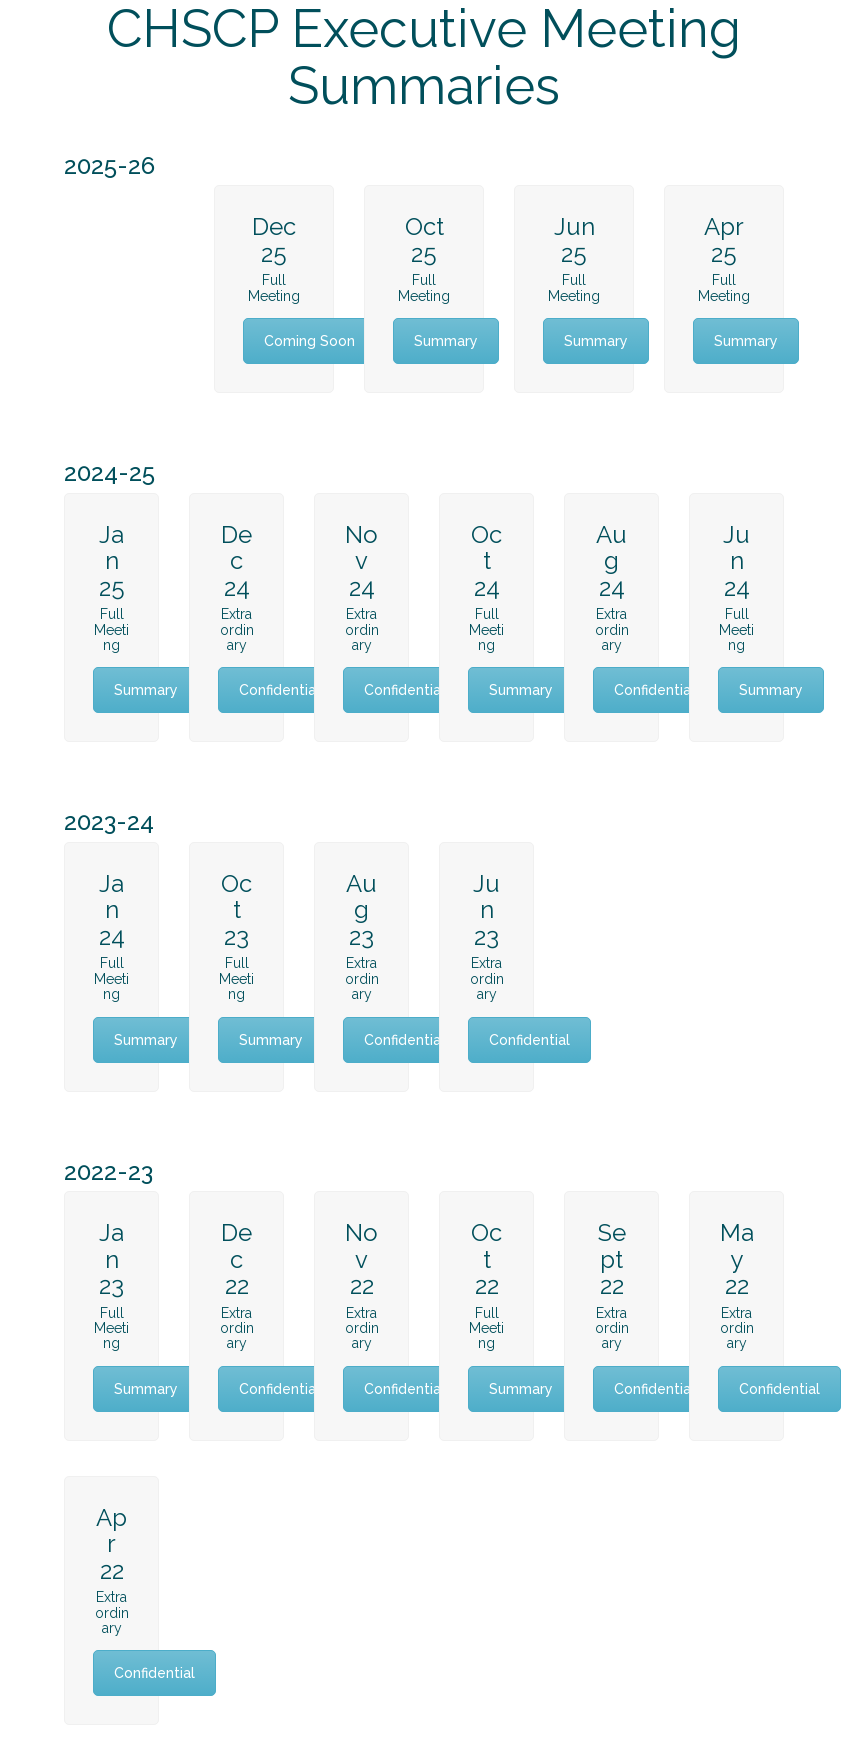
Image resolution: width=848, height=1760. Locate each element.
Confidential (279, 690)
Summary (446, 341)
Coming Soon (309, 341)
